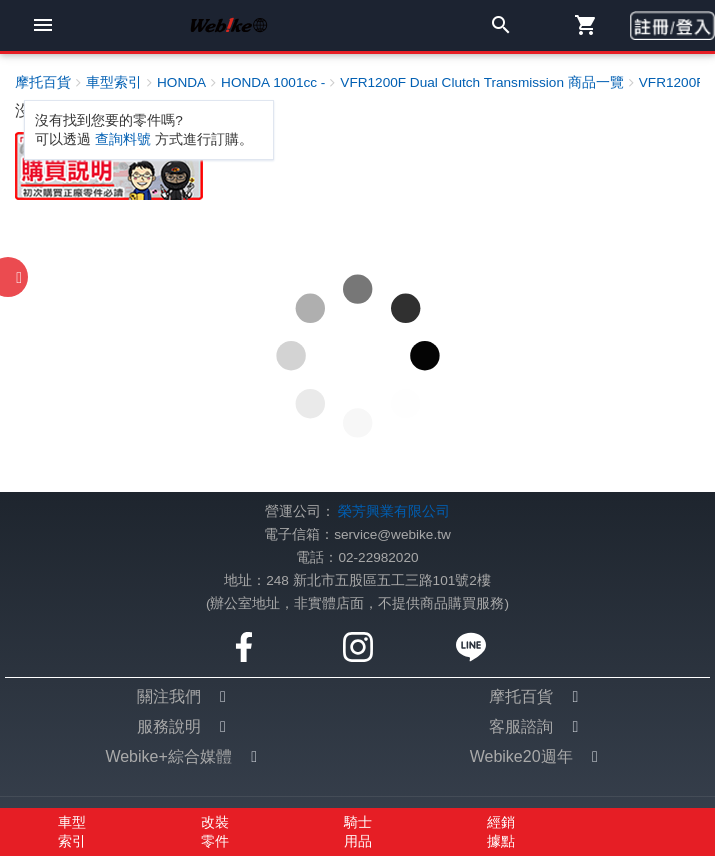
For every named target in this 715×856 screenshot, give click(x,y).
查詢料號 (123, 139)
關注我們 (169, 696)
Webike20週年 (521, 756)
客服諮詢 (521, 726)
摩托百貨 (521, 696)
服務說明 (169, 726)
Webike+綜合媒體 (168, 756)
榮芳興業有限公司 (394, 511)
